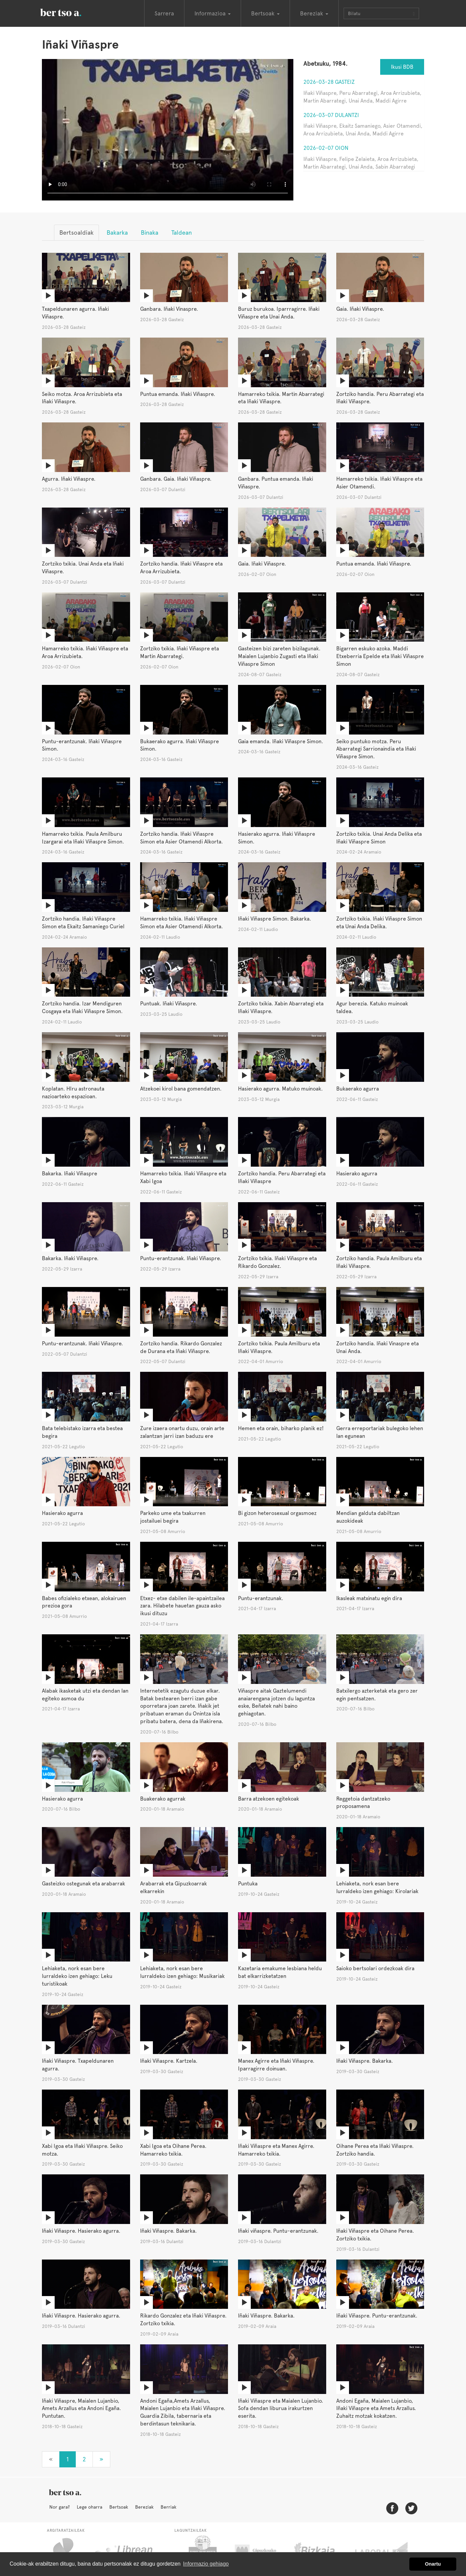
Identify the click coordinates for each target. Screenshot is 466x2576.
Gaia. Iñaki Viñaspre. (360, 309)
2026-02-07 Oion (325, 148)
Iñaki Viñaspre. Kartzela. (168, 2061)
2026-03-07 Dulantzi (331, 115)
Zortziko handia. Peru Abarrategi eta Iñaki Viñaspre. (380, 398)
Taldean (181, 232)
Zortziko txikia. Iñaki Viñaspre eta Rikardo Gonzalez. (277, 1262)
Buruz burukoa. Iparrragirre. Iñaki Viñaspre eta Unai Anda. (278, 313)
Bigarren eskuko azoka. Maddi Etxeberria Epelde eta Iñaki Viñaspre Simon (380, 656)
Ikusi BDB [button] (402, 67)
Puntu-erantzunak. (260, 1598)
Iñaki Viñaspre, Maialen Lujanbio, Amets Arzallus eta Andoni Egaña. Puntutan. (81, 2408)
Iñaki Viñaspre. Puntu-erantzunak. (376, 2315)
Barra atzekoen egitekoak (268, 1799)
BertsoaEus (70, 11)
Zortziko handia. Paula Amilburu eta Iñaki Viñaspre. (379, 1262)
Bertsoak (118, 2507)
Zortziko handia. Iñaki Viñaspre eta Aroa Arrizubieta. (181, 568)
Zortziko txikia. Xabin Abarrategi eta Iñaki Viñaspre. (281, 1007)
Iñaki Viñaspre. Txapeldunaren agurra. (78, 2065)
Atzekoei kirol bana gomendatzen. (181, 1089)
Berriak (168, 2507)
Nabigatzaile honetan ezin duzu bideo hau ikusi (167, 129)
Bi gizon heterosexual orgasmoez (277, 1513)
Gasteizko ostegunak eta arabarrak (83, 1883)
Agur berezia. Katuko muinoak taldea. (372, 1007)
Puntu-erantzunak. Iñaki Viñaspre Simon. (82, 745)
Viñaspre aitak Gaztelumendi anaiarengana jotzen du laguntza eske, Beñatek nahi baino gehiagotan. (276, 1702)
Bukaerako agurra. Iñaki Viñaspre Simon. (179, 745)
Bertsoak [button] (265, 13)
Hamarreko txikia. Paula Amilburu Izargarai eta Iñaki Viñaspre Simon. (83, 838)
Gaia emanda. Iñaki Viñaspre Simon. (280, 741)
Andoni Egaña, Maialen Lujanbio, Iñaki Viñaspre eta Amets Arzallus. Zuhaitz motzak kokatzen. (376, 2408)
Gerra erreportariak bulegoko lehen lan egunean (379, 1432)
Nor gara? (59, 2507)
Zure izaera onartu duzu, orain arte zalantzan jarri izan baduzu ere (182, 1432)
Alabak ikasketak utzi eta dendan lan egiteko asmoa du (85, 1695)
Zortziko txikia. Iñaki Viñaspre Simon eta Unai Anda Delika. (379, 923)
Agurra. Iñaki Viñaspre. (69, 479)
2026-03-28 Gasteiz (329, 82)
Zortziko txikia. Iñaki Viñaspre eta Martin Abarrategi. (179, 652)
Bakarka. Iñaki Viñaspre (69, 1173)
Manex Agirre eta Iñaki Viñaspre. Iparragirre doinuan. (276, 2065)
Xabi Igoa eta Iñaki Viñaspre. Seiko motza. (82, 2150)
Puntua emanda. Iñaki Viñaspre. (177, 394)
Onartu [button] (433, 2564)
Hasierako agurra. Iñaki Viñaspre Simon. (276, 838)
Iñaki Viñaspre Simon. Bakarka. (274, 919)
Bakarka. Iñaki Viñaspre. (70, 1258)
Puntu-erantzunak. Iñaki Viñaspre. (180, 1258)
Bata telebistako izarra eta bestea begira (82, 1432)
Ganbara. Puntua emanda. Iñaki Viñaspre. (275, 483)
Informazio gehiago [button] (206, 2564)
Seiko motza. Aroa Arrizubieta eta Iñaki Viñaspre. (82, 398)
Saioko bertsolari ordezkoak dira (375, 1968)
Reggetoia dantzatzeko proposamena (363, 1803)
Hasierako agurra (356, 1173)
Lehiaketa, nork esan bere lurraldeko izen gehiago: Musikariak (182, 1972)
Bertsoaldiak (76, 232)
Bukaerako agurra (357, 1089)
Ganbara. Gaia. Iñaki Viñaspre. (176, 479)
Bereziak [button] (314, 13)
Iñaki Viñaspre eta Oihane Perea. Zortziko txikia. (375, 2235)
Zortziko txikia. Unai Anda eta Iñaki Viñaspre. (83, 568)
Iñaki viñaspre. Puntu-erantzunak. (278, 2231)
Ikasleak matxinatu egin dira (369, 1598)
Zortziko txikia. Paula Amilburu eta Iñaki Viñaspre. (279, 1347)
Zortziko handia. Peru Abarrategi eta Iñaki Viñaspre (282, 1177)
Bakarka (117, 232)
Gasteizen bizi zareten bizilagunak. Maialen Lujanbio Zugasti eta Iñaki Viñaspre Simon (279, 656)
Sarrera (164, 13)
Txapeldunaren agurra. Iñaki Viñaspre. (75, 313)
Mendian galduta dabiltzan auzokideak (368, 1517)
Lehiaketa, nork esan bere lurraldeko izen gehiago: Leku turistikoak (77, 1976)
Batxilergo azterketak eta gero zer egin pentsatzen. (377, 1695)
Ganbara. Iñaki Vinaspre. (169, 309)
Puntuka (247, 1883)
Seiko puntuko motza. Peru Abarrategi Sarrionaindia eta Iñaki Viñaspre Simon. (376, 749)
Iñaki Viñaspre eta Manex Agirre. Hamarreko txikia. (276, 2150)
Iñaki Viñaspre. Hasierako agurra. (81, 2231)
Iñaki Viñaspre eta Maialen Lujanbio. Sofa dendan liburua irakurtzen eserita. (280, 2408)
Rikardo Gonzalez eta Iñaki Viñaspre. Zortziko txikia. (183, 2319)
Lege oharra (89, 2507)
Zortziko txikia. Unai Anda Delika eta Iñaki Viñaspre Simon (379, 838)
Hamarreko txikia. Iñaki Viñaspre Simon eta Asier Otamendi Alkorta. (181, 923)
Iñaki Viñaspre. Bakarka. (364, 2061)
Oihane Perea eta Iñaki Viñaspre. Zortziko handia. (375, 2150)
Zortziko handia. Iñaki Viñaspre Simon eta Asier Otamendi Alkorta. (181, 838)
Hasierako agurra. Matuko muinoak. (280, 1089)
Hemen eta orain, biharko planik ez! (281, 1428)
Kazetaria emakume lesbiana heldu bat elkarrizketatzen (280, 1972)
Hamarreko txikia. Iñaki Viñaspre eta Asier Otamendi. (379, 483)
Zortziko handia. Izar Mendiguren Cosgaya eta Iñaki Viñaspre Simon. (82, 1007)
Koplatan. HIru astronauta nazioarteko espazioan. (73, 1093)
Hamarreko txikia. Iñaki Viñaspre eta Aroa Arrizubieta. (85, 652)
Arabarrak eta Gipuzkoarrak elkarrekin (173, 1887)
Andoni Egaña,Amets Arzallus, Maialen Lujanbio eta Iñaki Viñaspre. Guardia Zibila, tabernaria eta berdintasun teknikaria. (182, 2412)
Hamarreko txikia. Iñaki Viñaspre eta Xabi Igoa (183, 1177)
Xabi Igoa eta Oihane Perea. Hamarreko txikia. (173, 2150)
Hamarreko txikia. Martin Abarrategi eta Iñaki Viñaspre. (281, 398)
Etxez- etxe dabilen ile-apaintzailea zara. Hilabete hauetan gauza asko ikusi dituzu (182, 1606)
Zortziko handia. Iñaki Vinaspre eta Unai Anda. (377, 1347)
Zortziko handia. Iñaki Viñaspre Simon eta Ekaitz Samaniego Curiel (83, 923)
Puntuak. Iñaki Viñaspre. (168, 1003)
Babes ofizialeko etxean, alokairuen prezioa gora (84, 1602)
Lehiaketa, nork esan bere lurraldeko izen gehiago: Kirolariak (377, 1887)
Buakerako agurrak (162, 1799)
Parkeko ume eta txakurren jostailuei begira (173, 1517)
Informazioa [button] (212, 13)
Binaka (149, 232)
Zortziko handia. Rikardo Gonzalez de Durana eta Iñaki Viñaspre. (181, 1347)
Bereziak (144, 2507)
